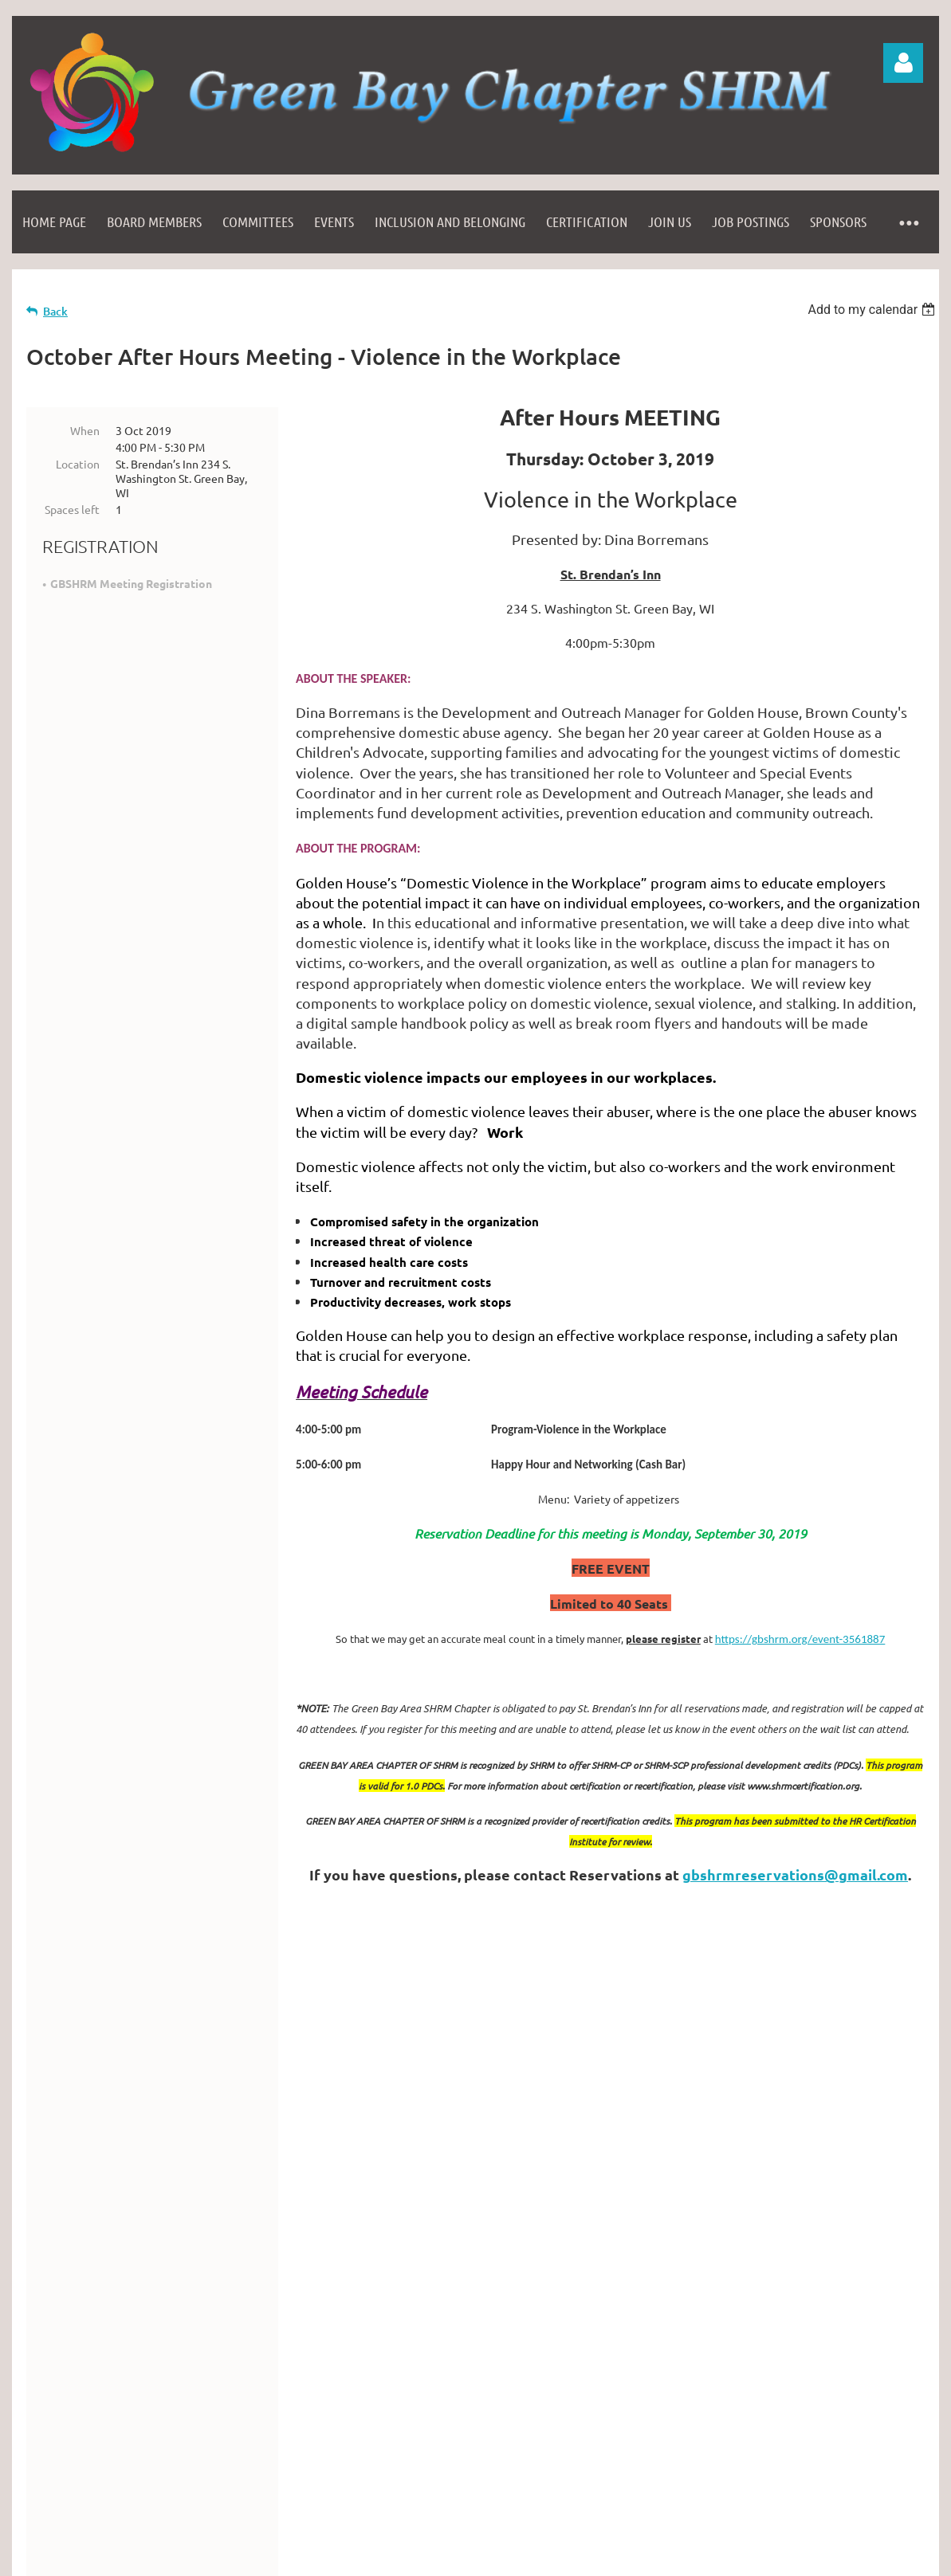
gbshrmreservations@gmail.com (795, 1874)
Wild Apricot (749, 2492)
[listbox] (873, 310)
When (85, 430)
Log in (903, 63)
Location (78, 464)
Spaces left (72, 509)
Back (55, 311)
